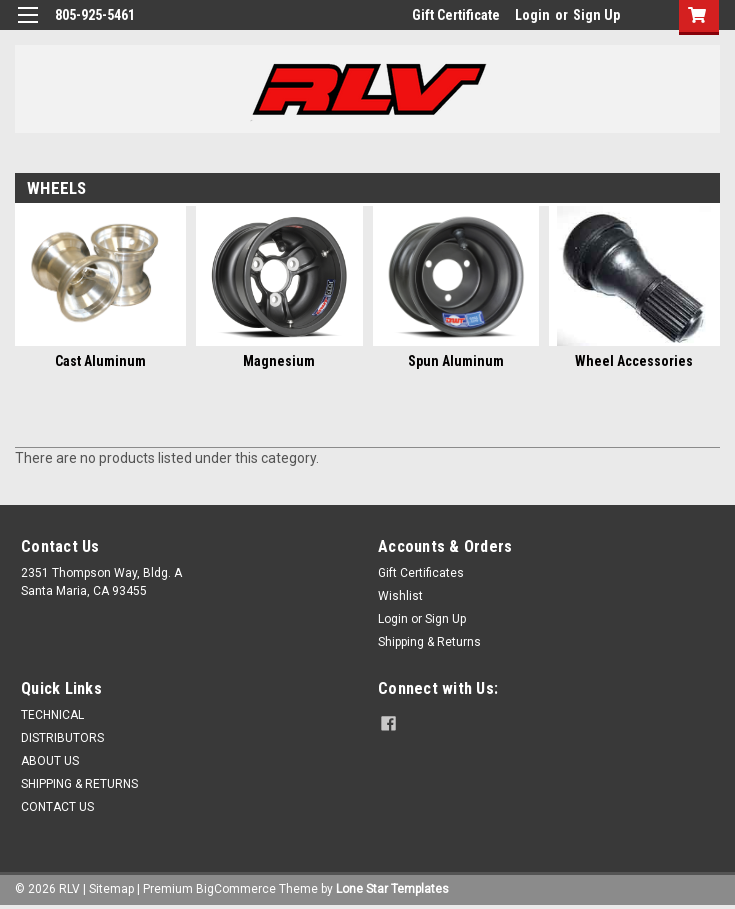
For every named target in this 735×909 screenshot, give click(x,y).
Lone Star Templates (392, 889)
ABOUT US (50, 761)
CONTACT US (57, 807)
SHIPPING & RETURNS (79, 784)
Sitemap (111, 889)
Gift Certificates (421, 573)
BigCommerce (236, 889)
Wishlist (400, 596)
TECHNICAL (52, 715)
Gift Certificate (456, 15)
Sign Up (596, 15)
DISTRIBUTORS (62, 738)
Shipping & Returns (429, 642)
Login (532, 15)
